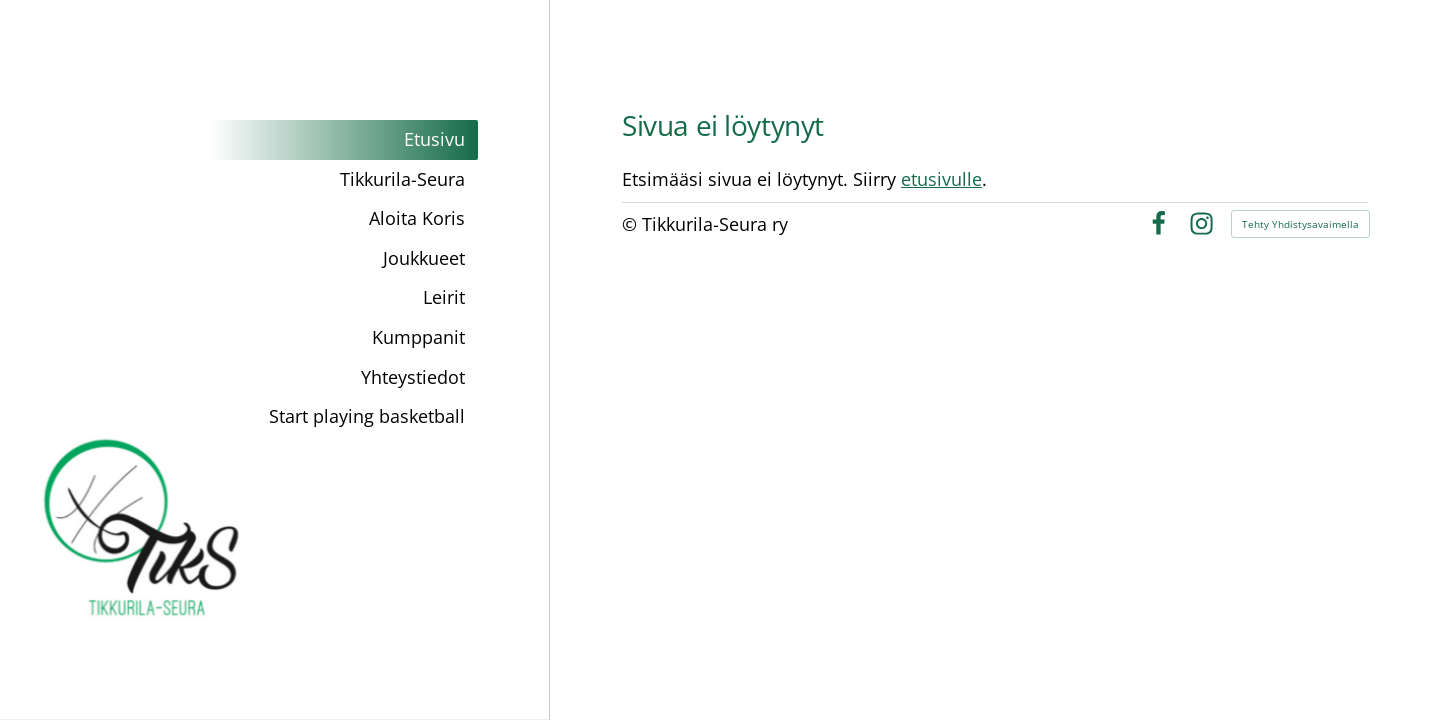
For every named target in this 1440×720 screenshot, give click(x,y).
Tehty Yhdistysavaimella (1300, 224)
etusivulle (941, 179)
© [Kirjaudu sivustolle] (632, 224)
